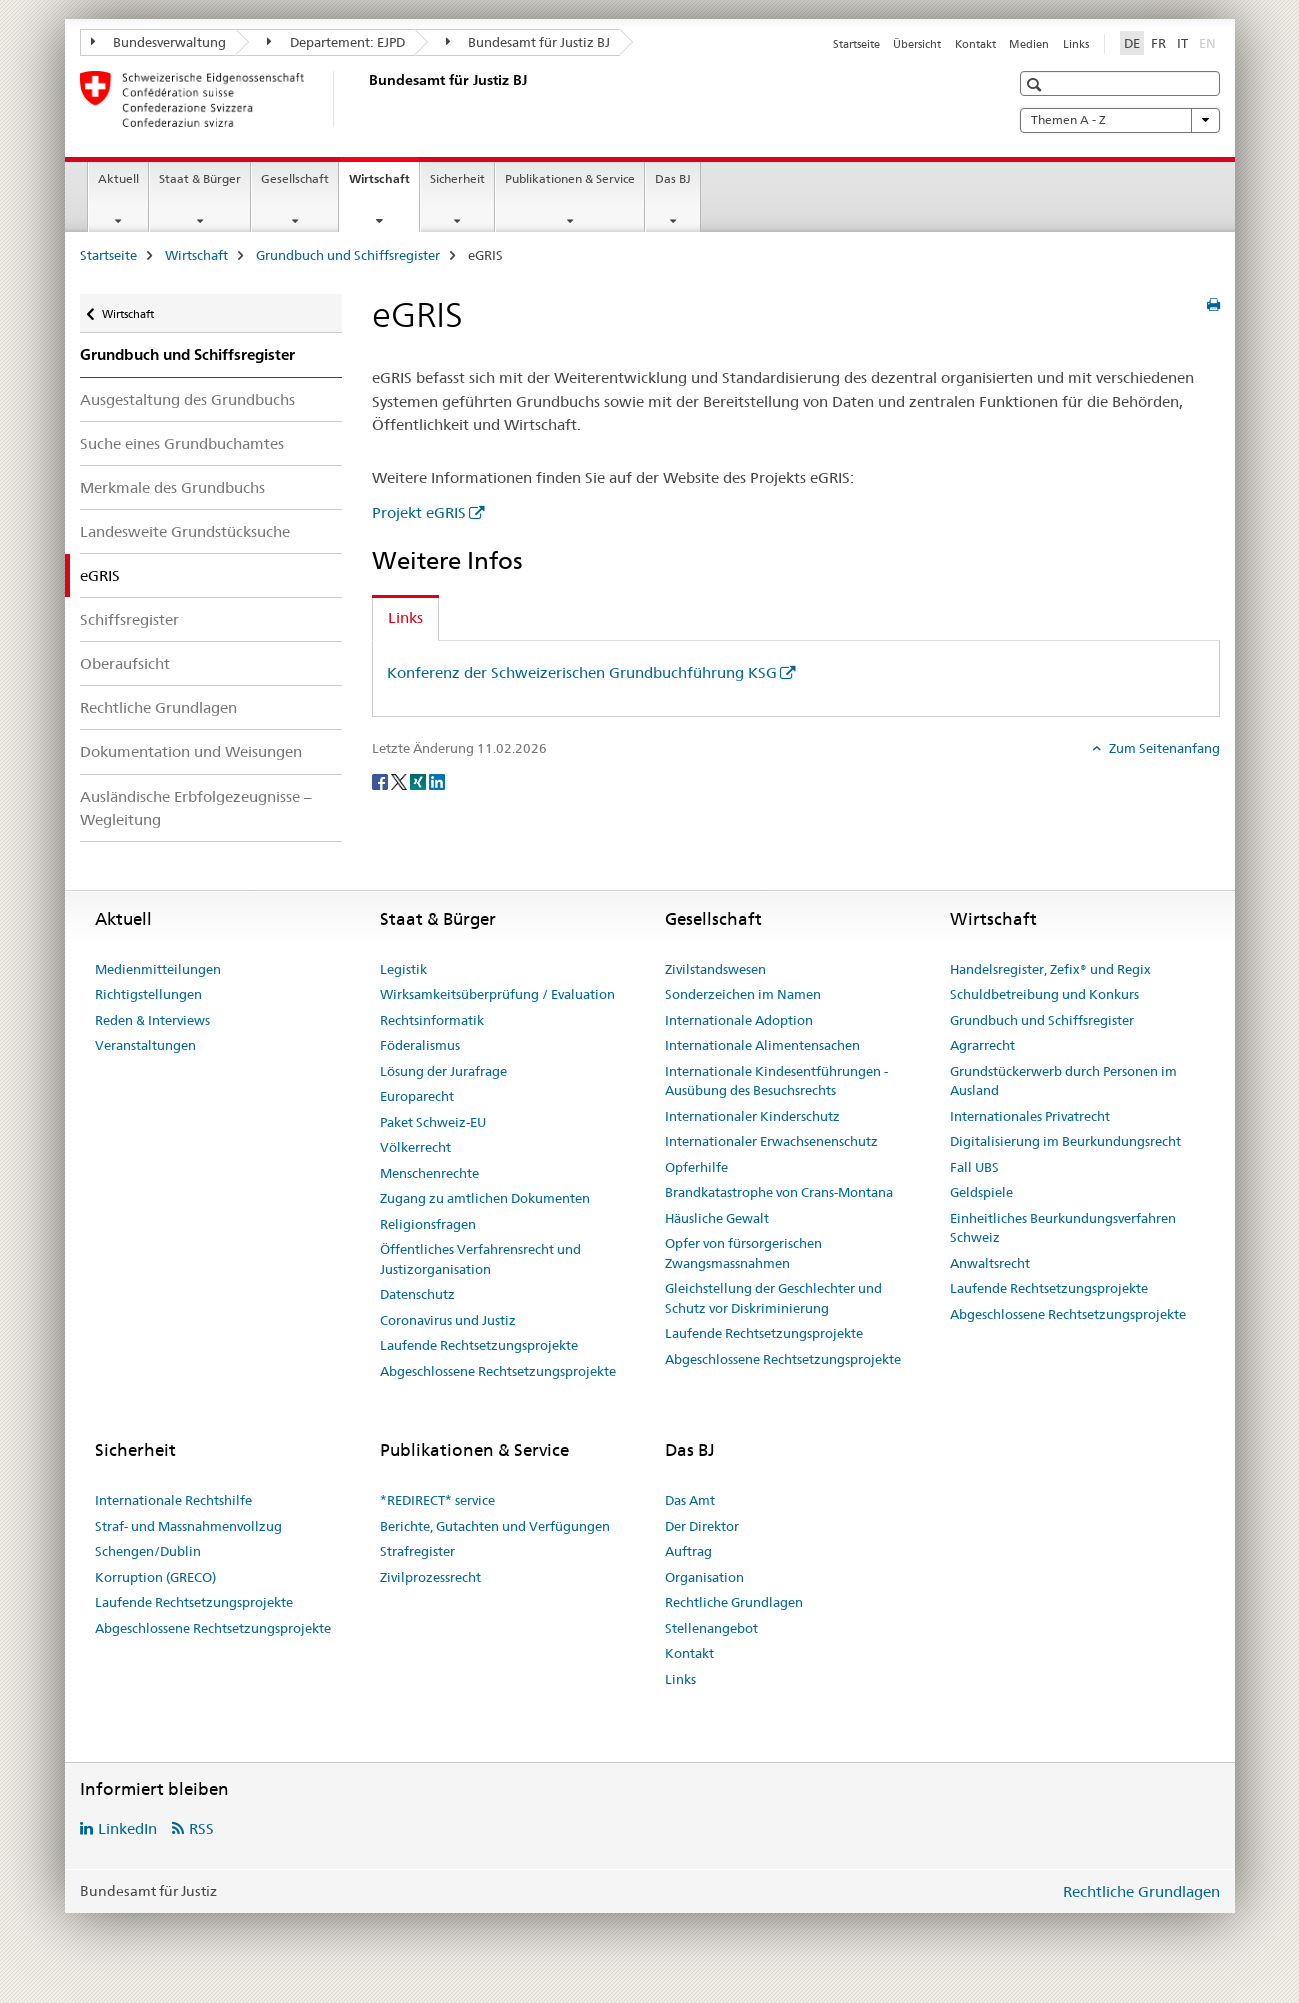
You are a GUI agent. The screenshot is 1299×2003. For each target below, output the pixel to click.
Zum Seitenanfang (1163, 748)
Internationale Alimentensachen (762, 1045)
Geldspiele (981, 1192)
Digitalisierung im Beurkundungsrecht (1065, 1141)
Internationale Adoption (739, 1020)
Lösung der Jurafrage (443, 1071)
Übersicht (917, 44)
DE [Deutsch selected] (1132, 43)
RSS (201, 1828)
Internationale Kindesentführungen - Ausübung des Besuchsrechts (776, 1081)
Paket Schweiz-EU (433, 1122)
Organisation (704, 1577)
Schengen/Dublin (148, 1551)
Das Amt (690, 1500)
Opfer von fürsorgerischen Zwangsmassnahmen (743, 1253)
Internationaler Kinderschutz (752, 1116)
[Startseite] (365, 99)
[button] (1036, 84)
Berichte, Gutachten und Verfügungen (495, 1526)
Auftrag (688, 1551)
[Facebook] (381, 781)
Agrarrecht (982, 1045)
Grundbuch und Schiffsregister (348, 255)
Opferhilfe (696, 1167)
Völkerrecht (415, 1147)
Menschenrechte (429, 1173)
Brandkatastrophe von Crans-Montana (779, 1192)
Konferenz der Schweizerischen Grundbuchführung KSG (582, 672)
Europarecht (417, 1096)
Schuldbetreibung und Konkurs (1044, 994)
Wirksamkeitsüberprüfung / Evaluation (497, 994)
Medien (1029, 44)
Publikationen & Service (570, 178)
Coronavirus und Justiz (448, 1320)
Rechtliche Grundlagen (158, 707)
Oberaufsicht (125, 663)
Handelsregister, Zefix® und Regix (1050, 969)
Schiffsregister (129, 619)
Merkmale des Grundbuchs (172, 487)
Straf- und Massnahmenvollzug (188, 1526)
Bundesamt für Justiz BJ (528, 42)
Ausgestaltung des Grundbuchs (187, 399)
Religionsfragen (428, 1224)
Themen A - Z (1120, 120)
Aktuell (118, 178)
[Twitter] (400, 781)
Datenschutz (417, 1294)
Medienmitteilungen (158, 969)
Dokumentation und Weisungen (191, 751)
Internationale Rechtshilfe (173, 1500)
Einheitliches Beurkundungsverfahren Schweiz (1063, 1228)
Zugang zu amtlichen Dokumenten (485, 1198)
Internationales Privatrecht (1030, 1116)
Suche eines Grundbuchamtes (182, 443)
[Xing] (419, 781)
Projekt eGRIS (419, 512)
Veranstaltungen (145, 1045)
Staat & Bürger (200, 178)
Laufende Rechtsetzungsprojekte (479, 1345)
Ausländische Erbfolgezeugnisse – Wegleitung (196, 808)
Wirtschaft (384, 185)
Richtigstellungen (148, 994)
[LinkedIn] (437, 781)
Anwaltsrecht (990, 1263)
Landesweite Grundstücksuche (185, 531)
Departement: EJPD (336, 42)
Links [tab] (405, 617)
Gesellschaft (295, 178)
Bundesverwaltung (159, 42)
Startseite (856, 44)
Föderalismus (420, 1045)
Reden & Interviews (152, 1020)
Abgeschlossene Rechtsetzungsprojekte (498, 1371)
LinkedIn (127, 1828)
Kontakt (975, 44)
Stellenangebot (711, 1628)
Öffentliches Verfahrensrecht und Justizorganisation (480, 1259)
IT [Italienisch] (1182, 43)
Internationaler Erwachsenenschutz (771, 1141)
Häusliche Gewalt (717, 1218)
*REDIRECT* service (437, 1500)
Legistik (403, 969)
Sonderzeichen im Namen (743, 994)
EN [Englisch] (1209, 42)
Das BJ (673, 178)
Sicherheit (457, 178)
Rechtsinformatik (432, 1020)
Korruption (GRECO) (155, 1577)
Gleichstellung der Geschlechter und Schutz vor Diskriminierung (773, 1298)
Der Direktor (702, 1526)
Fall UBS (974, 1167)
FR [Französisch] (1158, 43)
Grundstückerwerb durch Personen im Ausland (1063, 1081)
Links (1076, 44)
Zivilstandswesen (715, 969)
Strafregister (417, 1551)
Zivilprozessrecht (430, 1577)
